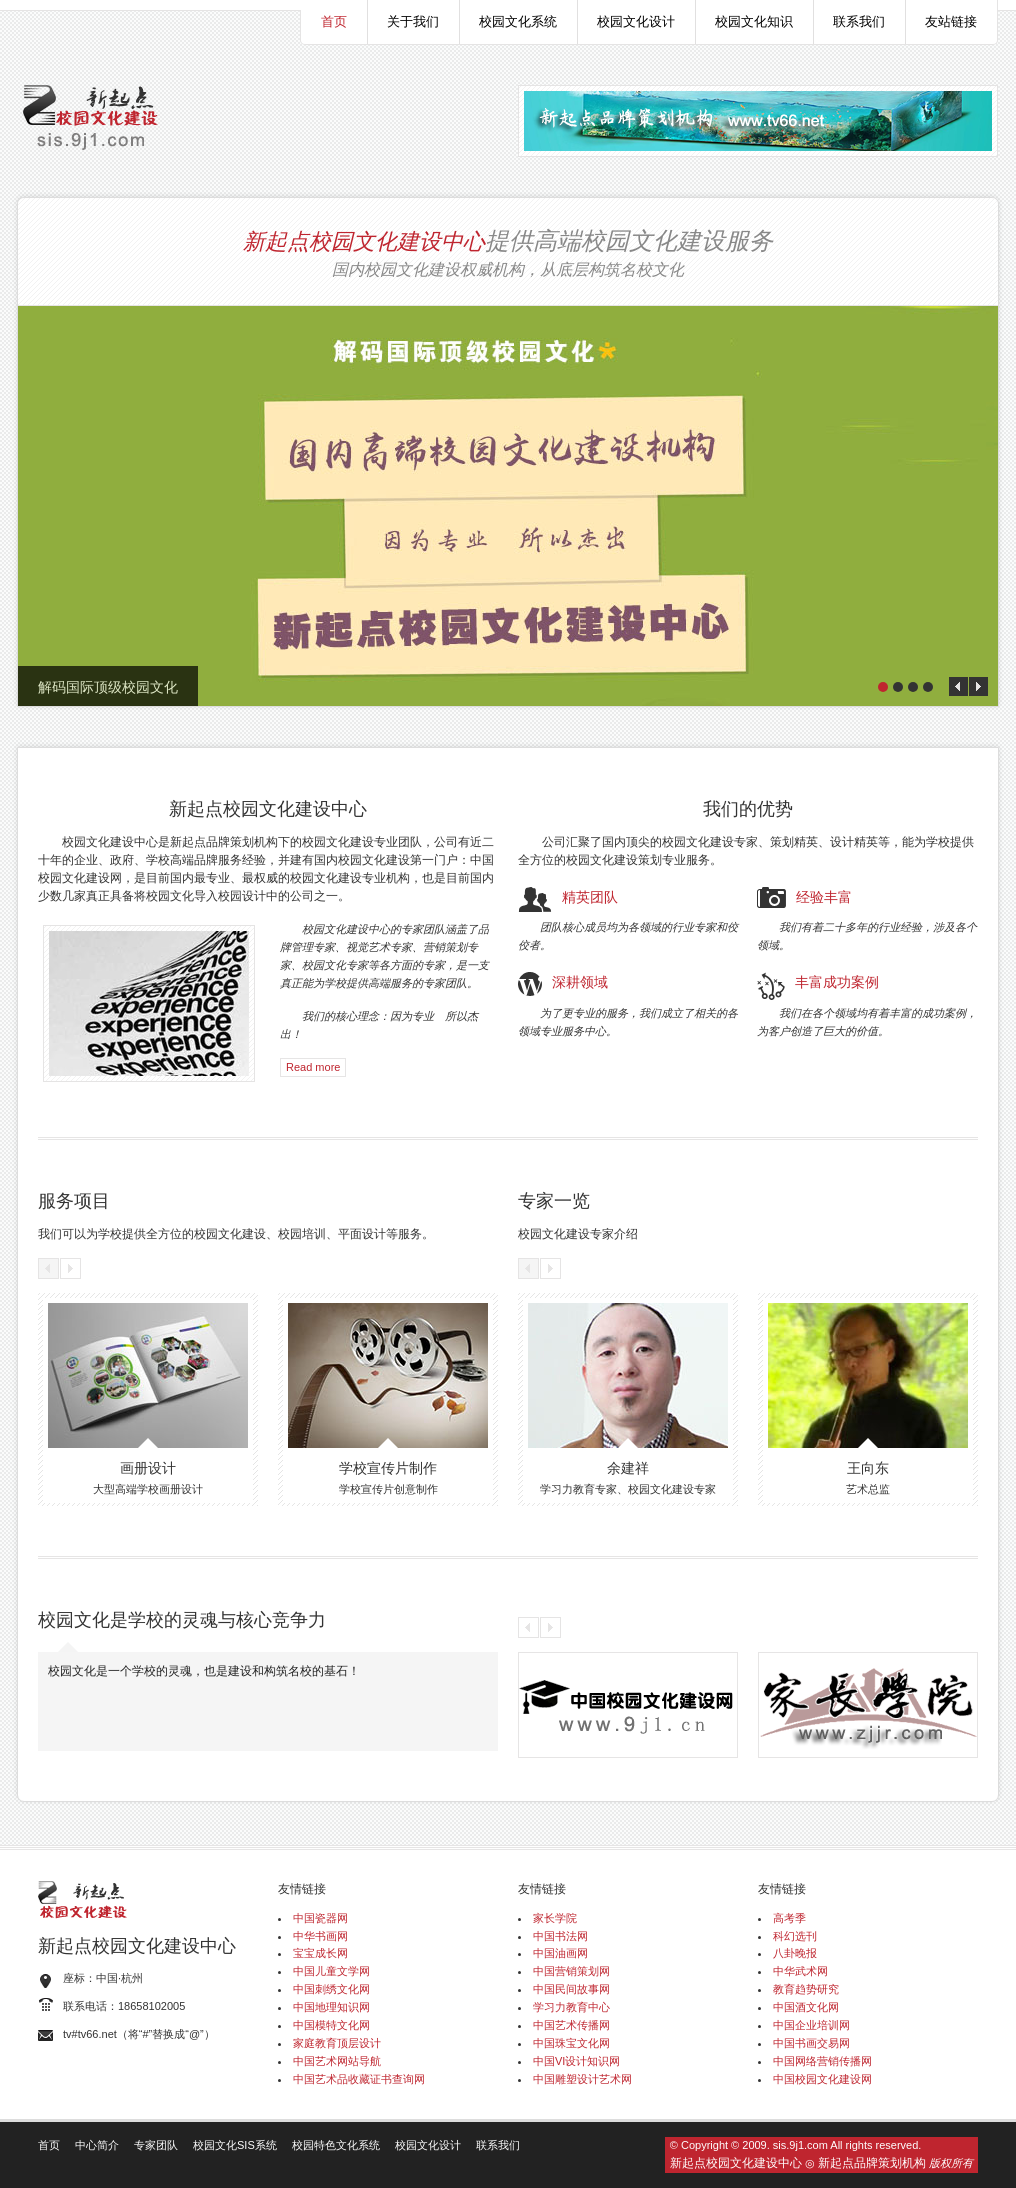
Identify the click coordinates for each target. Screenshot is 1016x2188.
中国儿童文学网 (331, 1971)
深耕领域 (580, 980)
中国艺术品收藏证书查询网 (359, 2079)
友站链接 (951, 21)
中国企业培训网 (811, 2025)
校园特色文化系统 (336, 2145)
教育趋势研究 (806, 1989)
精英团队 (590, 895)
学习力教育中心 (571, 2007)
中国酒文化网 (806, 2007)
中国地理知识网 (331, 2007)
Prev (958, 686)
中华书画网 (320, 1936)
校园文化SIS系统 (235, 2145)
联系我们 (859, 21)
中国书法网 (560, 1936)
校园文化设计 (636, 21)
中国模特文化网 (331, 2025)
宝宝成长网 (320, 1953)
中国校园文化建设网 (822, 2079)
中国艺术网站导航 (337, 2061)
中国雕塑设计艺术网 (582, 2079)
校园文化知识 (754, 21)
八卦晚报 (795, 1953)
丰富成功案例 (837, 980)
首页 (334, 21)
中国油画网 (560, 1953)
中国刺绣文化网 (331, 1989)
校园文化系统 (518, 21)
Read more (313, 1067)
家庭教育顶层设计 (337, 2043)
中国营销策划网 (571, 1971)
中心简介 (97, 2145)
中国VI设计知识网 (576, 2061)
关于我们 (413, 21)
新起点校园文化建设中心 (364, 239)
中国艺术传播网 (571, 2025)
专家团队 (156, 2145)
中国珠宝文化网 (571, 2043)
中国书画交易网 (811, 2043)
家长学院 (555, 1918)
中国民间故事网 (571, 1989)
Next (978, 686)
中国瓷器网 (320, 1918)
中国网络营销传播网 (822, 2061)
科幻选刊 (795, 1936)
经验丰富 (824, 895)
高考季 (789, 1918)
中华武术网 (800, 1971)
